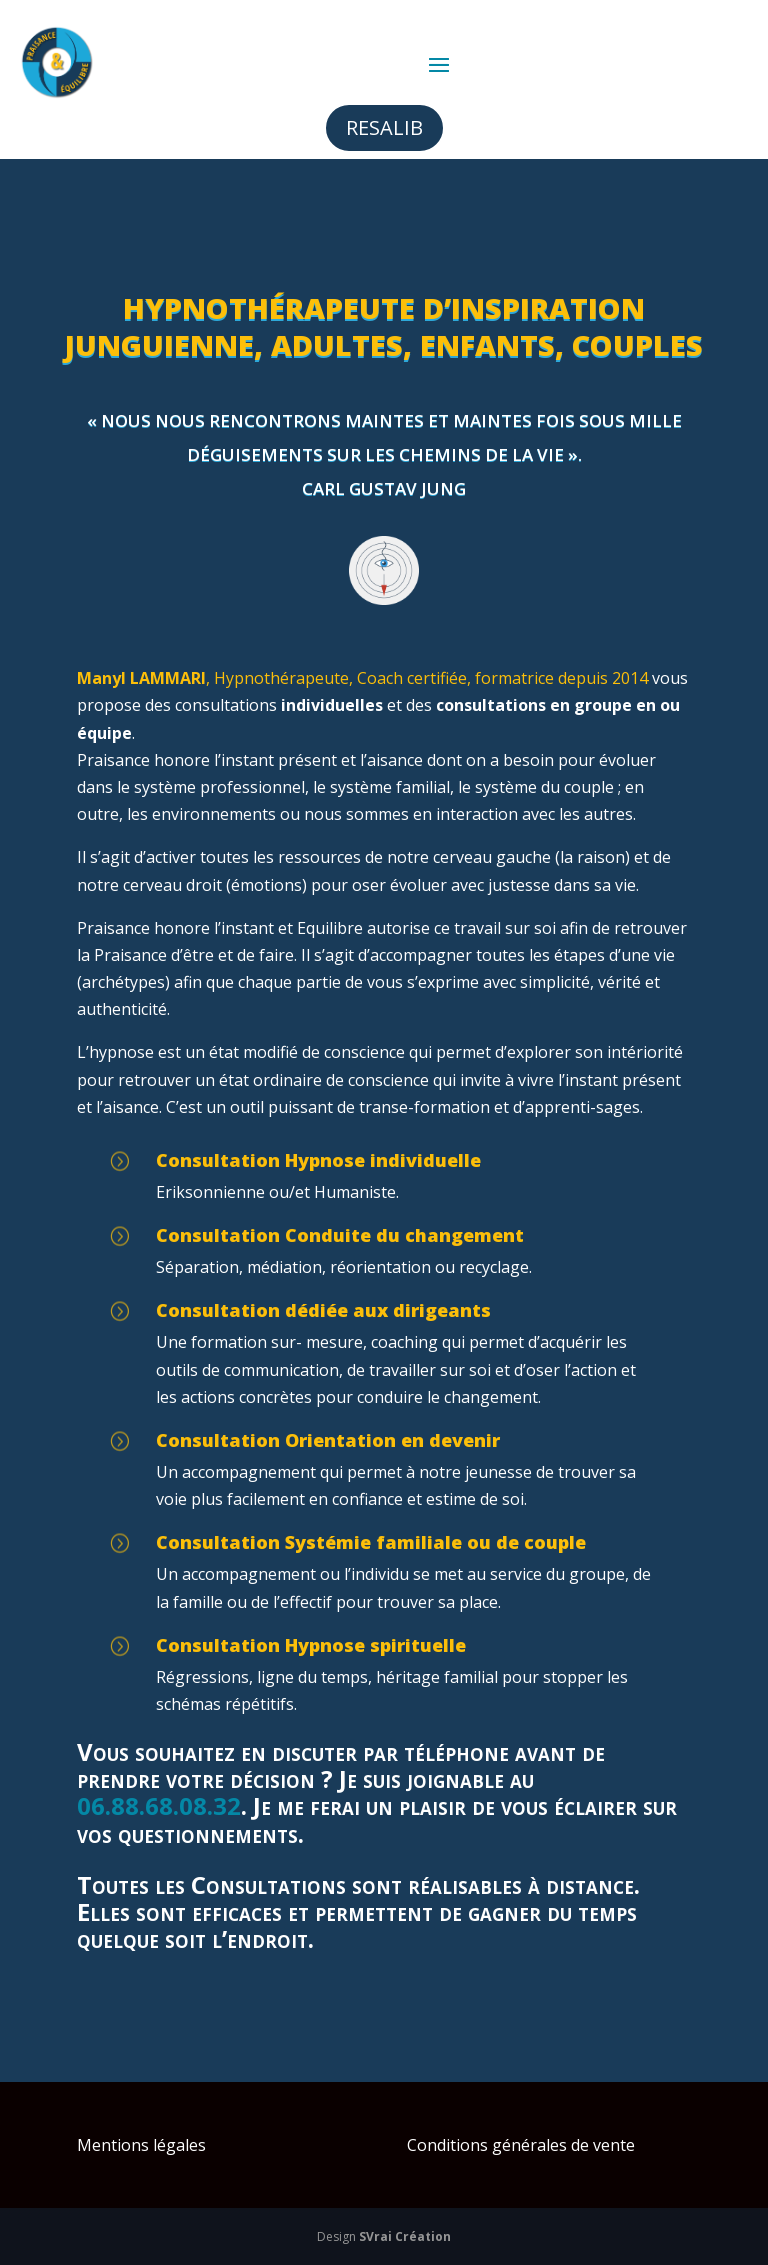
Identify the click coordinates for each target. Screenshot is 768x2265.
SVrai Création (405, 2236)
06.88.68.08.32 (159, 1805)
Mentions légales (141, 2145)
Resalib (384, 127)
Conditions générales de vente (521, 2145)
